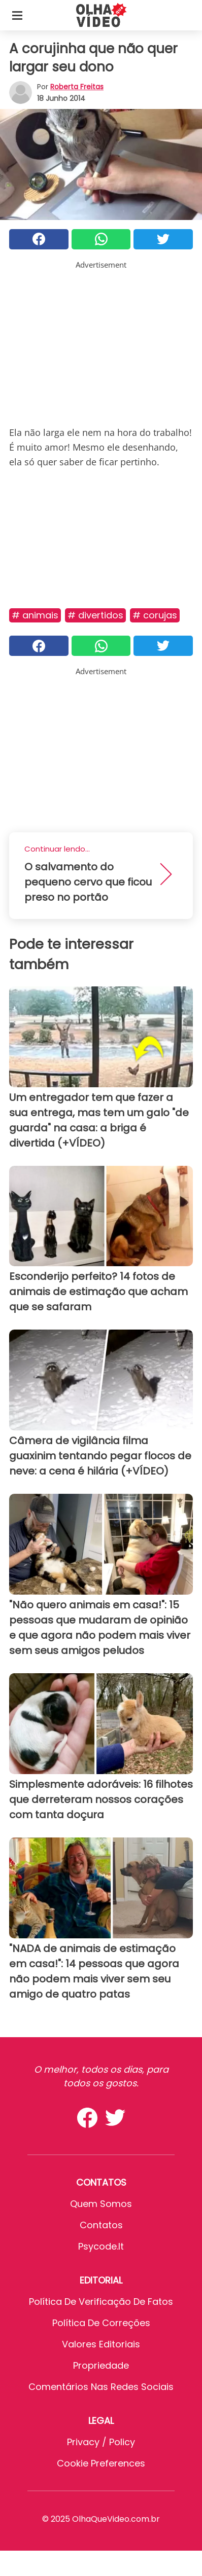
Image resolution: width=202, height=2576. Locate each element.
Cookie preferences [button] (101, 2463)
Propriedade (101, 2365)
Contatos (101, 2225)
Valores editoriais (101, 2344)
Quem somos (101, 2203)
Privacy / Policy (101, 2442)
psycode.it (101, 2246)
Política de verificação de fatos (101, 2301)
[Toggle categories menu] (17, 15)
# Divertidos (95, 615)
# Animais (35, 615)
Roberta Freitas (77, 87)
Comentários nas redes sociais (101, 2386)
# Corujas (154, 615)
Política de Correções (101, 2322)
